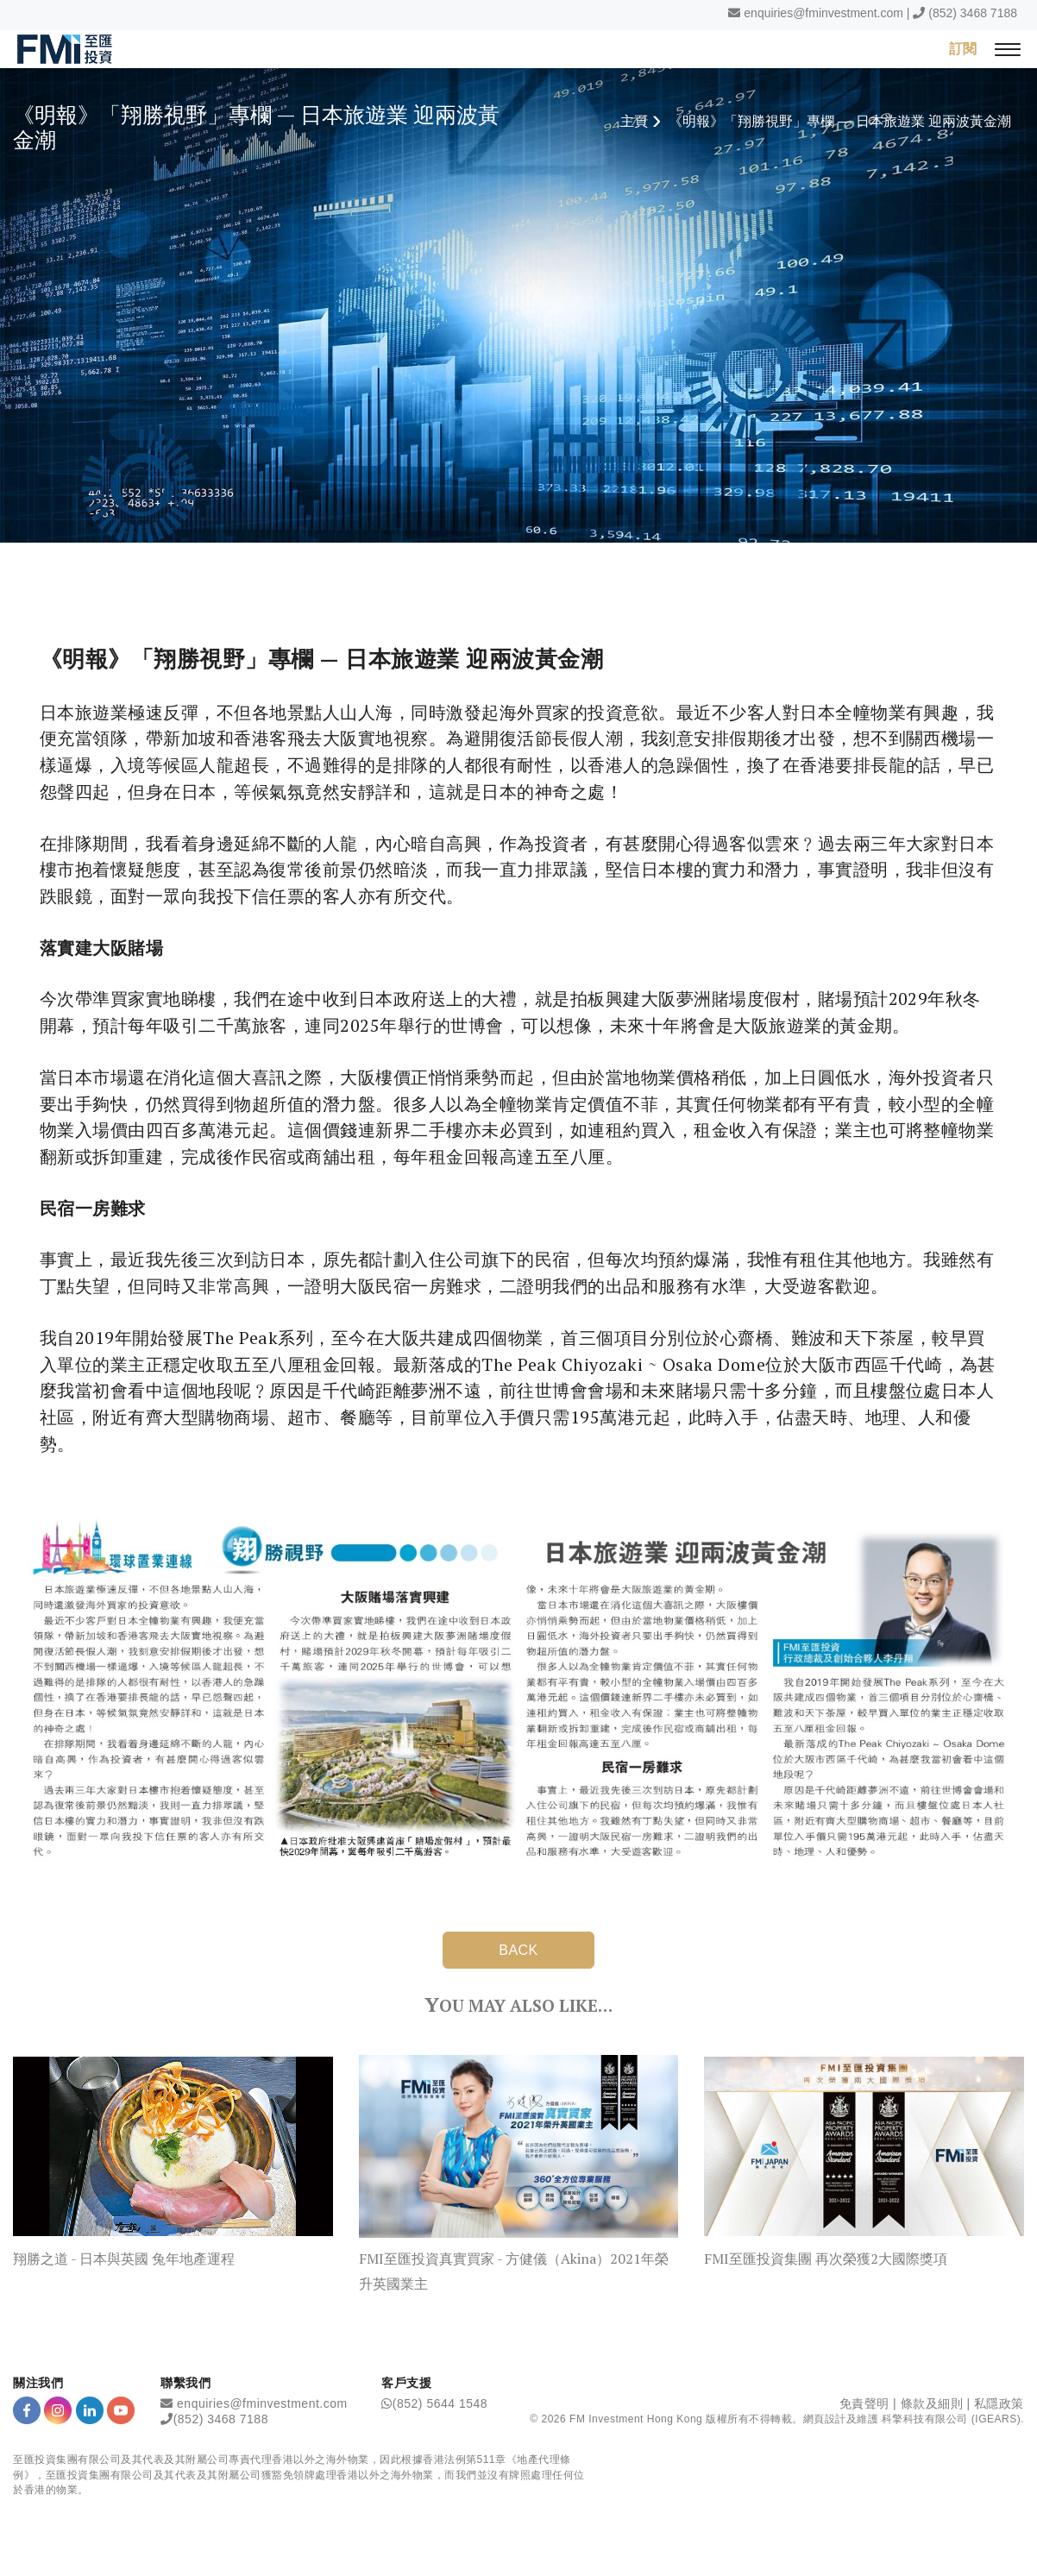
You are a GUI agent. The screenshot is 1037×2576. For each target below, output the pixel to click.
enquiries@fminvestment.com (823, 13)
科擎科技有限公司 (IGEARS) (951, 2419)
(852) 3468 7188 (972, 13)
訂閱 (963, 48)
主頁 (634, 121)
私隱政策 (999, 2403)
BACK (518, 1950)
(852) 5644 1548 (440, 2403)
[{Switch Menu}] (1008, 48)
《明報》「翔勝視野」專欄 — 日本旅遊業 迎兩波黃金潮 (840, 121)
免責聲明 (864, 2403)
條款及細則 (932, 2403)
